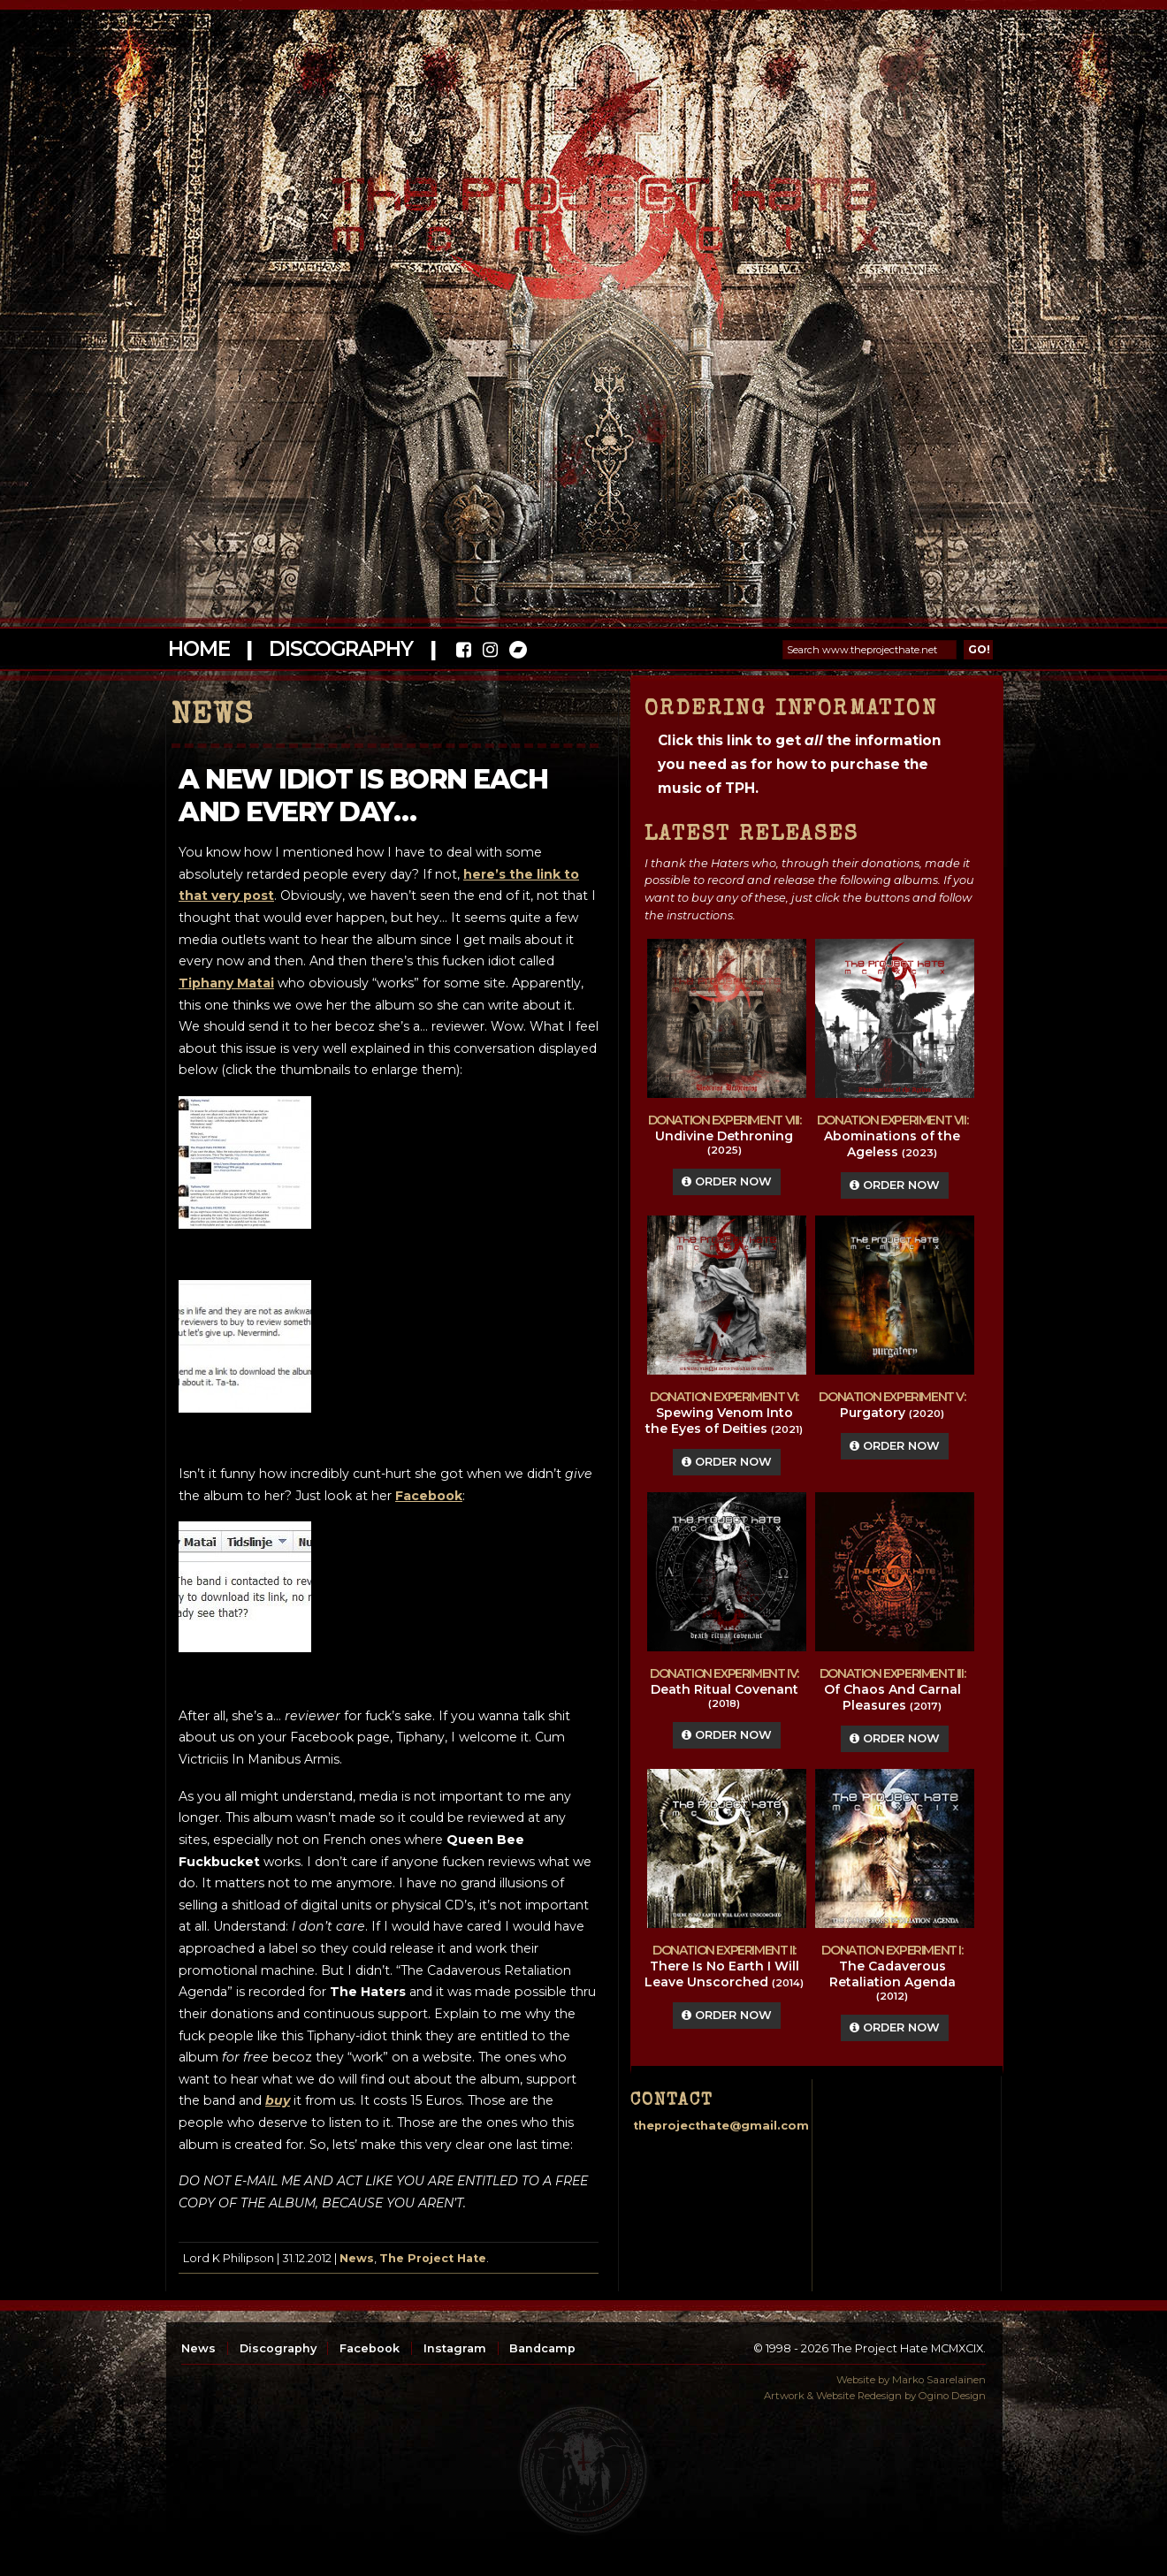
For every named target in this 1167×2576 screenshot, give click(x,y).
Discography (340, 648)
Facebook (369, 2348)
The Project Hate (432, 2258)
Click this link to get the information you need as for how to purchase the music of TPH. (799, 764)
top (583, 2470)
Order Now (727, 1181)
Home (198, 648)
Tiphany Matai (226, 983)
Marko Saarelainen (939, 2380)
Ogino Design (952, 2395)
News (356, 2258)
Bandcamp (542, 2348)
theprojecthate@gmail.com (721, 2125)
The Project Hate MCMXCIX (580, 204)
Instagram (454, 2348)
